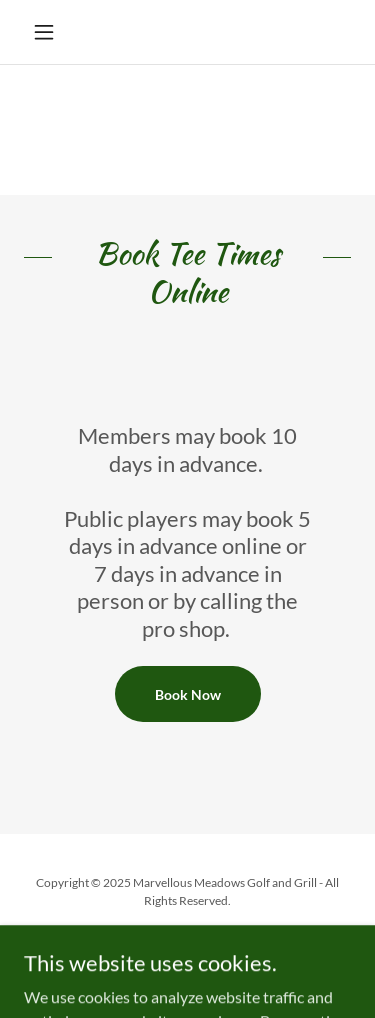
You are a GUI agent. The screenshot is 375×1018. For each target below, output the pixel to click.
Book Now (188, 694)
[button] (48, 32)
